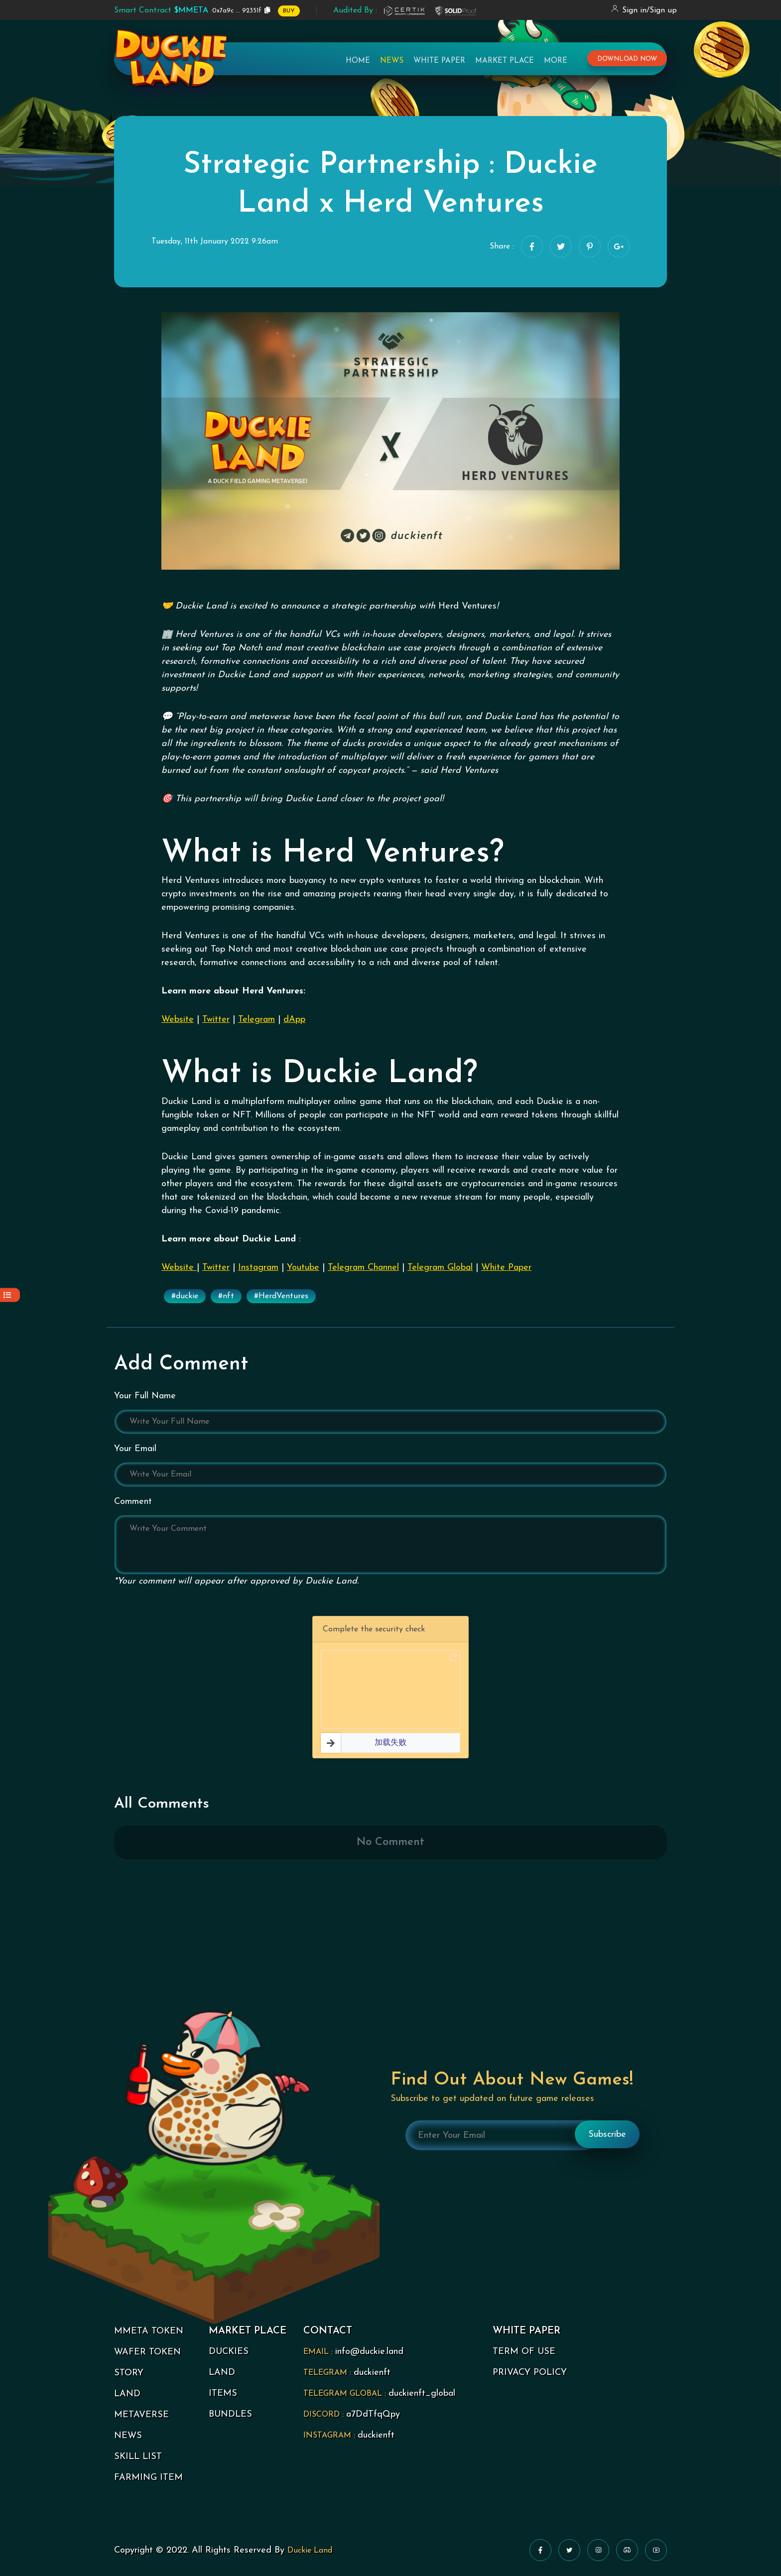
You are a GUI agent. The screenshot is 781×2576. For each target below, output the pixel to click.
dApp (294, 1019)
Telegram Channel (363, 1267)
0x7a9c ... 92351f (187, 10)
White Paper (439, 62)
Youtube (303, 1267)
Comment (133, 1501)
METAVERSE (141, 2415)
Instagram (258, 1267)
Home (358, 62)
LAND (127, 2394)
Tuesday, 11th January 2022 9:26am (214, 241)
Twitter (216, 1019)
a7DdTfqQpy (373, 2414)
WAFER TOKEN (147, 2352)
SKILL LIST (138, 2456)
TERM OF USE (524, 2351)
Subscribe (607, 2134)
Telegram (256, 1019)
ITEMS (223, 2393)
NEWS (128, 2436)
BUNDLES (230, 2414)
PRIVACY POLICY (530, 2372)
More (555, 62)
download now (627, 60)
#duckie (184, 1296)
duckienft (372, 2372)
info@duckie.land (369, 2351)
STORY (128, 2373)
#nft (226, 1296)
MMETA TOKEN (148, 2331)
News (391, 62)
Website (177, 1019)
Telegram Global (440, 1267)
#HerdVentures (281, 1296)
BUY (289, 11)
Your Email (135, 1449)
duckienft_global (422, 2393)
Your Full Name (145, 1396)
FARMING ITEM (148, 2477)
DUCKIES (229, 2351)
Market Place (504, 62)
